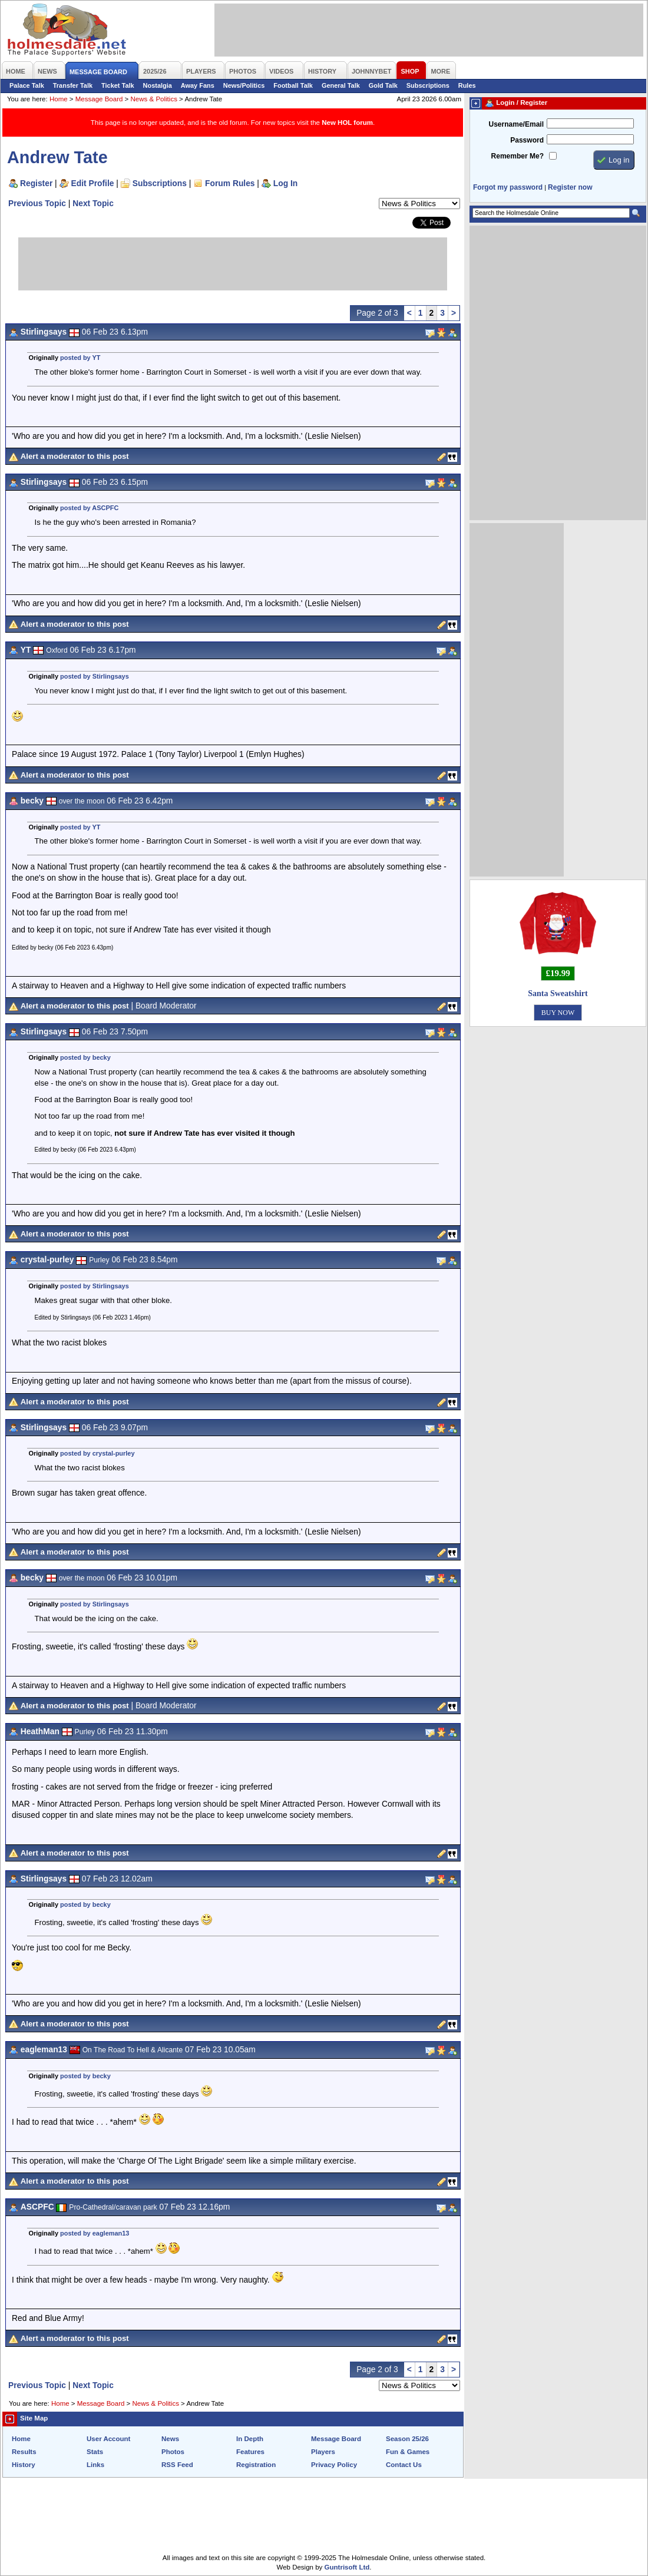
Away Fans (197, 85)
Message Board (99, 98)
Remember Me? (517, 156)
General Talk (341, 85)
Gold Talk (383, 85)
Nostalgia (157, 85)
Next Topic (93, 203)
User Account (108, 2438)
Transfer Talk (72, 85)
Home (58, 98)
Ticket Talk (117, 85)
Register (36, 183)
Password (527, 140)
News (170, 2438)
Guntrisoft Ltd (347, 2567)
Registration (256, 2464)
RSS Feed (177, 2464)
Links (95, 2464)
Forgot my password (508, 187)
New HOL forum (347, 122)
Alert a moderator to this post (75, 456)
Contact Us (404, 2464)
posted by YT (80, 357)
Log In (285, 183)
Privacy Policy (334, 2464)
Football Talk (293, 85)
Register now (570, 187)
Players (323, 2451)
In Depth (249, 2438)
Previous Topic (37, 203)
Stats (95, 2451)
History (23, 2464)
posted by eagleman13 (94, 2233)
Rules (467, 85)
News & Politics (154, 98)
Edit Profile (92, 183)
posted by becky (85, 1057)
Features (250, 2451)
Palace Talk (26, 85)
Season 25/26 (407, 2438)
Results (24, 2451)
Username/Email (516, 124)
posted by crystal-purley (97, 1453)
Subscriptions (427, 85)
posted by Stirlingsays (94, 676)
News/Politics (244, 85)
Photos (172, 2451)
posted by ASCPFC (89, 507)
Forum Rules (229, 183)
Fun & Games (407, 2451)
